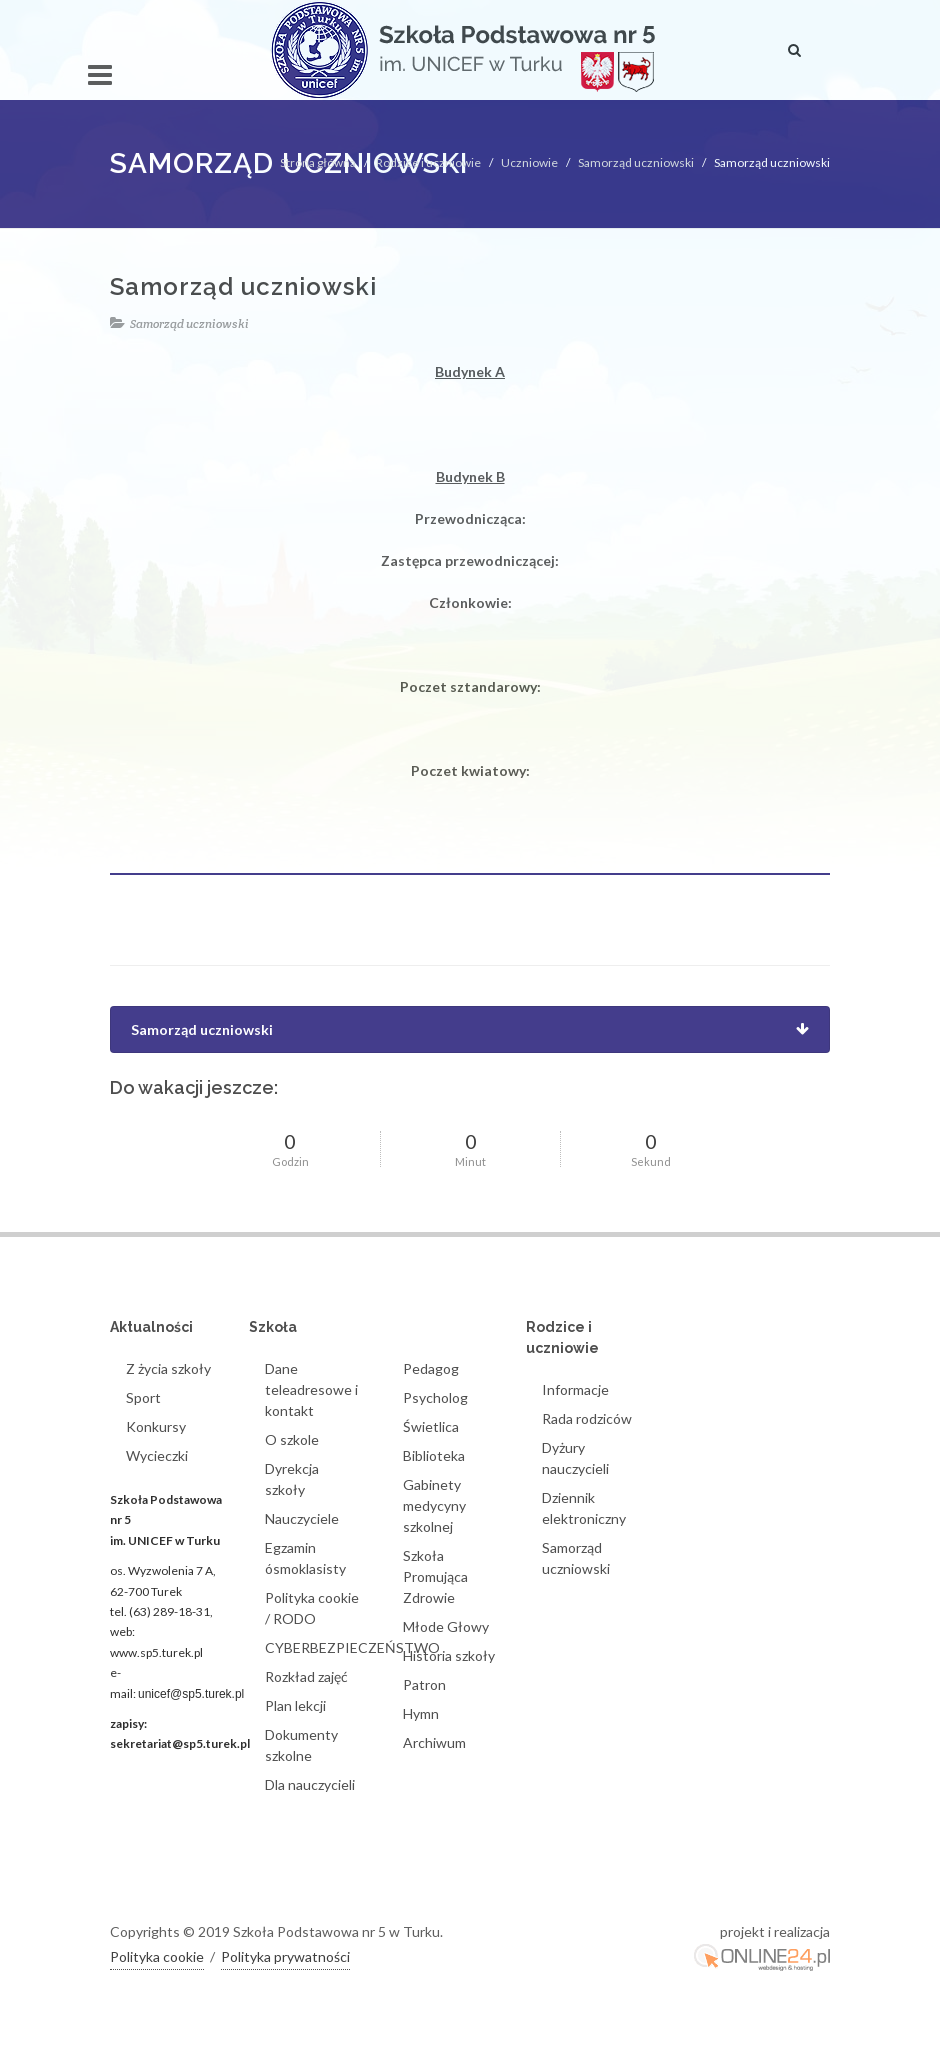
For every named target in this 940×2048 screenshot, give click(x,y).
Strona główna (318, 162)
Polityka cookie (157, 1956)
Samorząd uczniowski (636, 162)
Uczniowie (529, 162)
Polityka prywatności (285, 1956)
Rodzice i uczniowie (428, 162)
